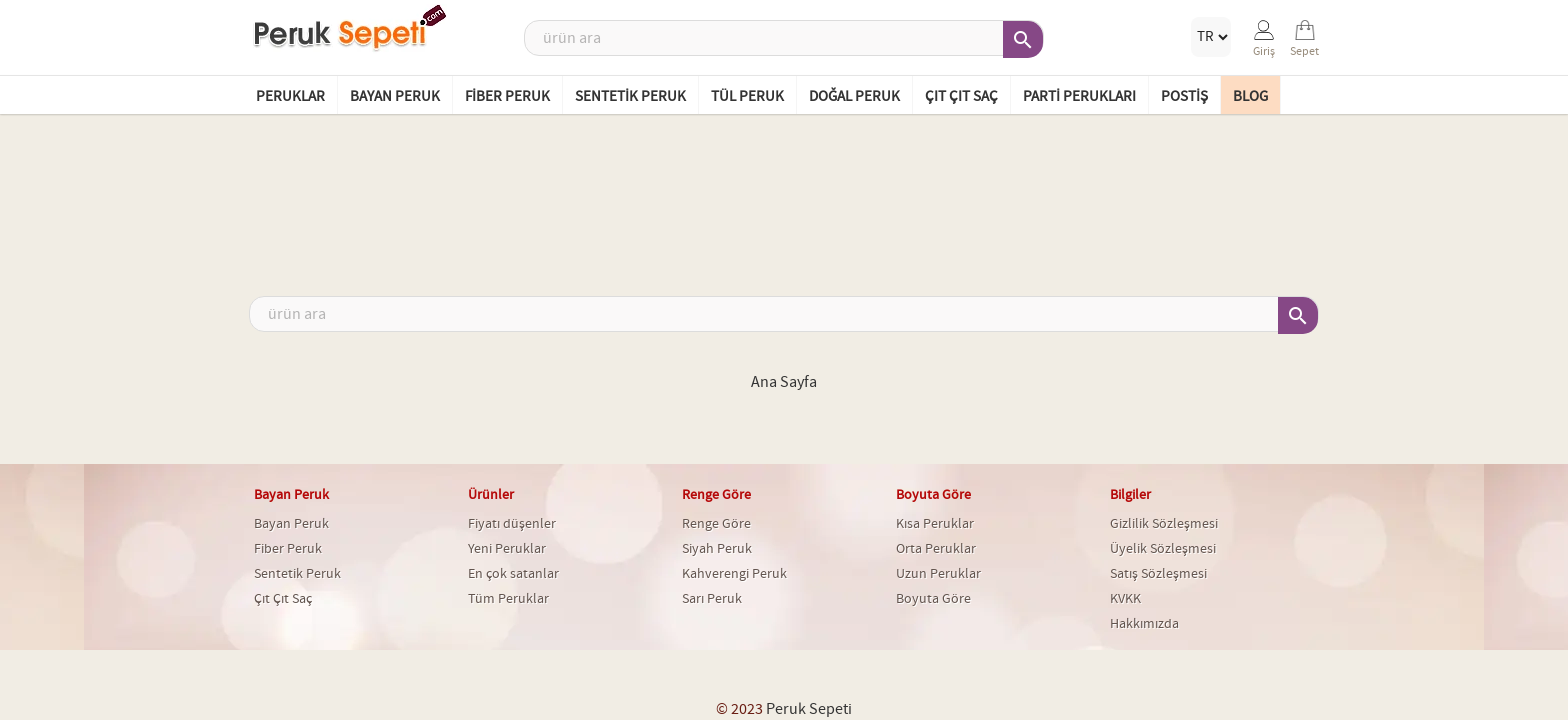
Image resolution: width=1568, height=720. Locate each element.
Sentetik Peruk (630, 97)
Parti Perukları (1079, 97)
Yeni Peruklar (507, 549)
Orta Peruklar (936, 549)
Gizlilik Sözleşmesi (1164, 524)
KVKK (1125, 599)
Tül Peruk (747, 97)
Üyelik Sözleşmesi (1163, 549)
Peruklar (290, 97)
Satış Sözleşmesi (1158, 574)
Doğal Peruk (854, 97)
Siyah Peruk (717, 549)
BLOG (1250, 97)
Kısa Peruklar (935, 524)
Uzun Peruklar (938, 574)
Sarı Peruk (712, 599)
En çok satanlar (513, 574)
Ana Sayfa (784, 382)
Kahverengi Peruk (734, 574)
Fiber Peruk (507, 97)
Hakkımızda (1144, 624)
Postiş (1184, 97)
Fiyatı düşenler (512, 524)
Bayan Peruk (395, 97)
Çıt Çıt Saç (961, 97)
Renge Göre (716, 524)
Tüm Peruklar (508, 599)
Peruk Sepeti (809, 709)
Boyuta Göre (933, 599)
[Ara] (784, 38)
